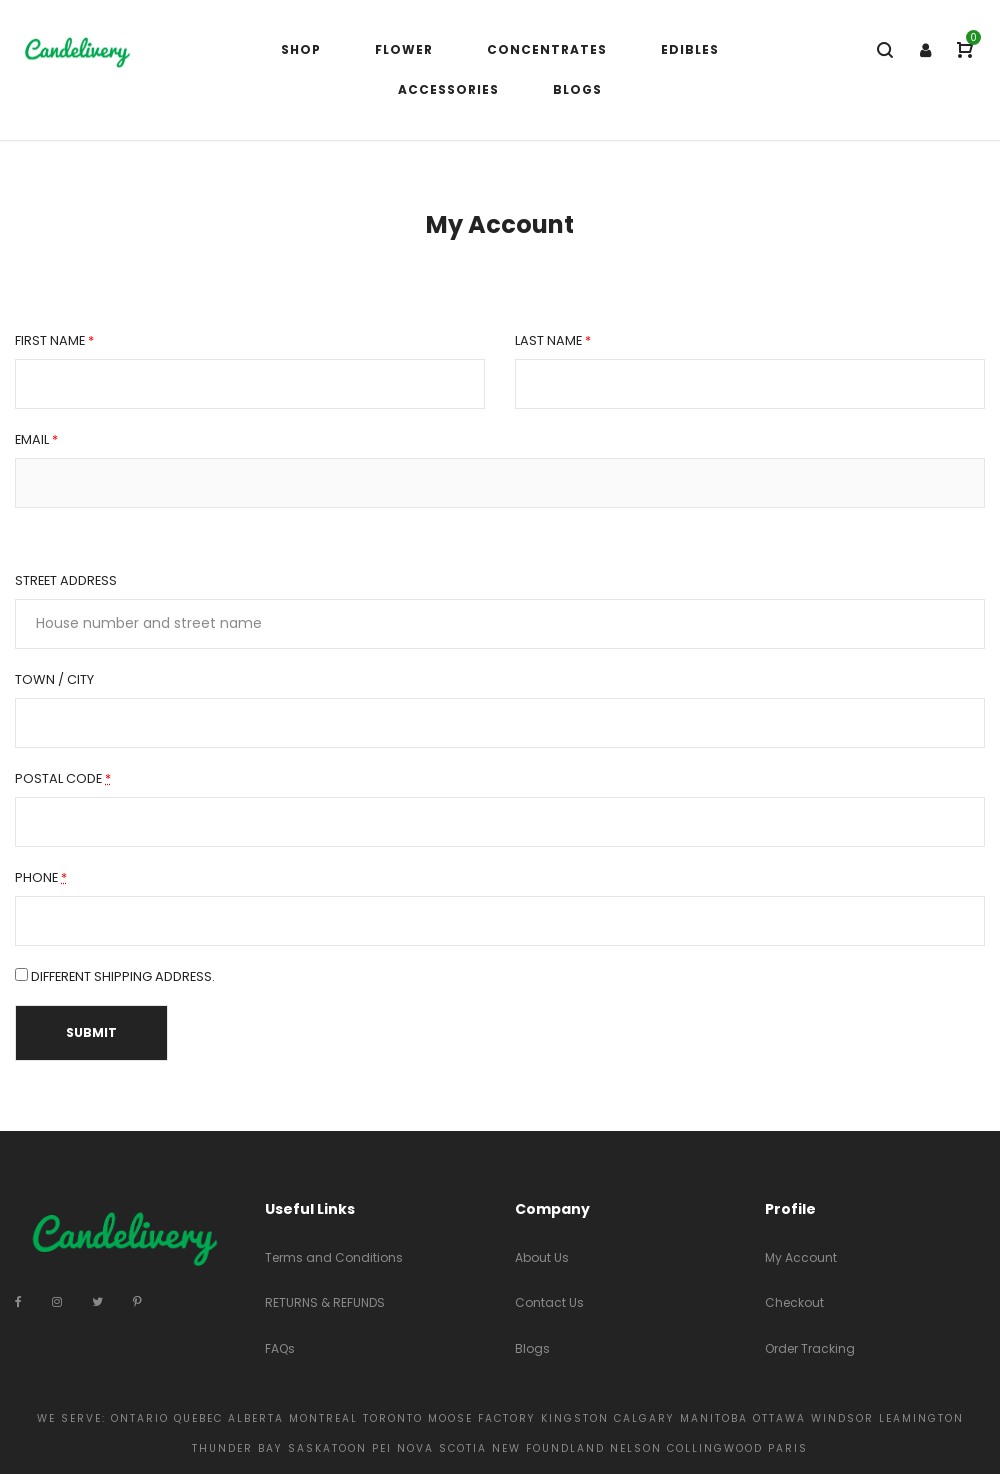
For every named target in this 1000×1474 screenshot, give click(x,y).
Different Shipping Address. (115, 976)
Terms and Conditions (334, 1257)
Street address (66, 580)
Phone (41, 877)
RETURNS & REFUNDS (325, 1302)
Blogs (532, 1348)
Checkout (794, 1302)
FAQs (280, 1348)
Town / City (54, 679)
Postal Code (63, 779)
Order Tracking (810, 1348)
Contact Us (549, 1302)
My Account (801, 1257)
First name (54, 340)
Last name (553, 340)
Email (36, 439)
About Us (542, 1257)
